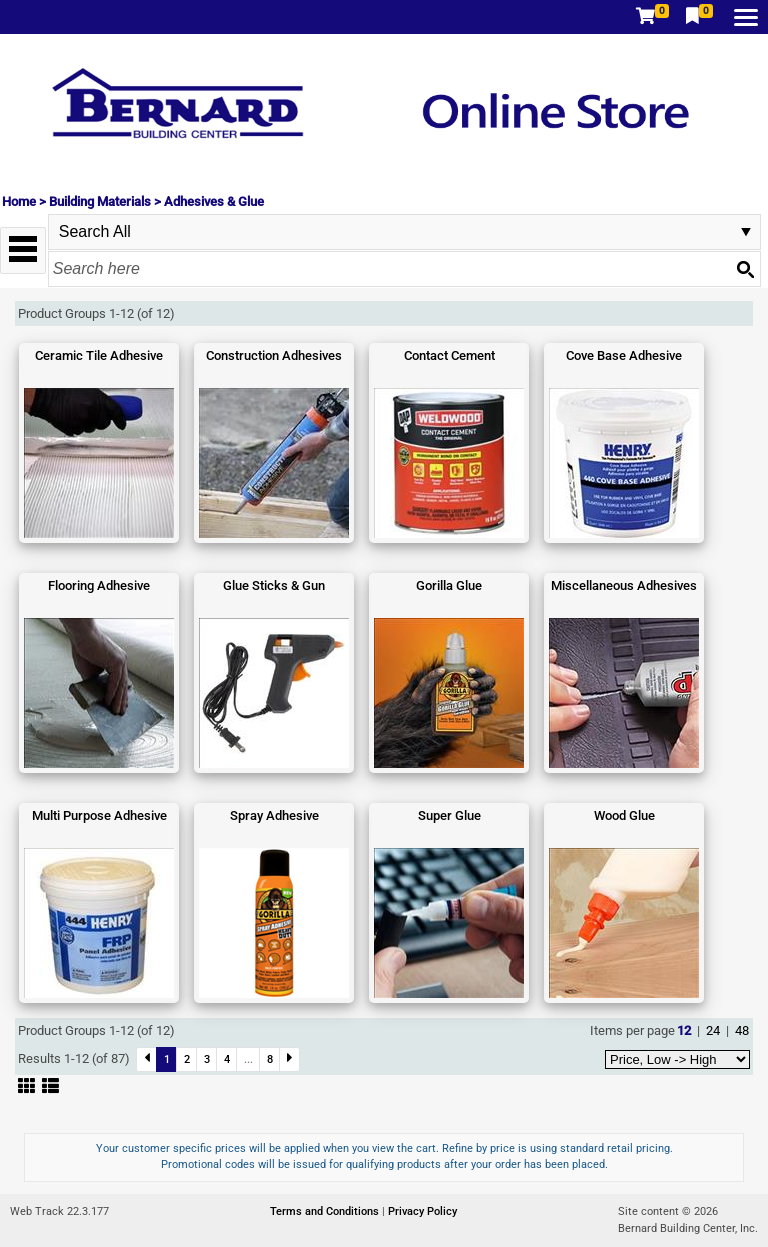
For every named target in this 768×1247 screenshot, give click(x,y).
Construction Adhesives (274, 355)
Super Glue (449, 815)
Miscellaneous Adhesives (624, 585)
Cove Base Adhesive (624, 355)
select (746, 232)
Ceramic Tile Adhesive (99, 355)
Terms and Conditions (326, 1211)
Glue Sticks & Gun (274, 585)
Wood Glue (624, 815)
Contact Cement (449, 355)
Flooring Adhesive (99, 585)
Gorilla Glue (449, 585)
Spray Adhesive (274, 815)
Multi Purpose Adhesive (99, 815)
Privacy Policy (422, 1211)
